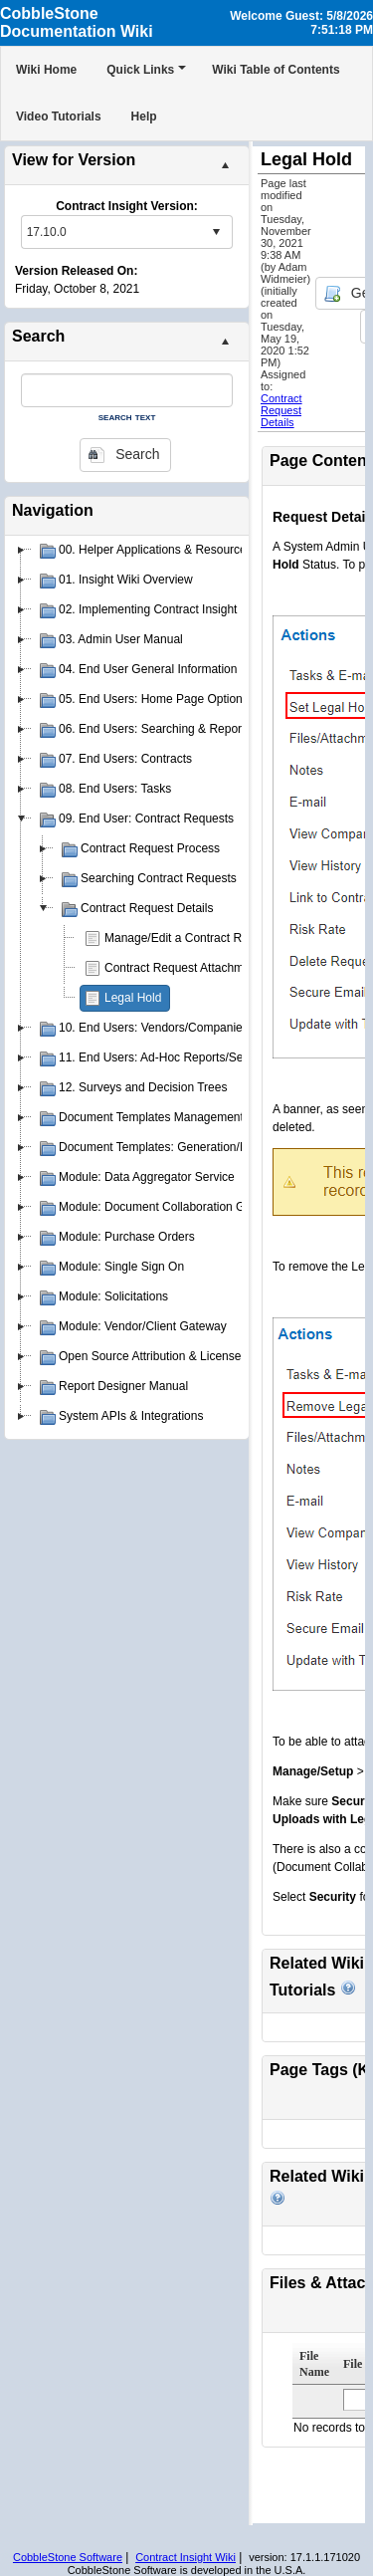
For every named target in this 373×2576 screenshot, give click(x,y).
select (216, 232)
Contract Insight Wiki (185, 2557)
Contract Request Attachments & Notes (208, 968)
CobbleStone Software (67, 2557)
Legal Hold (132, 998)
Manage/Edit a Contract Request (191, 938)
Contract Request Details (281, 410)
